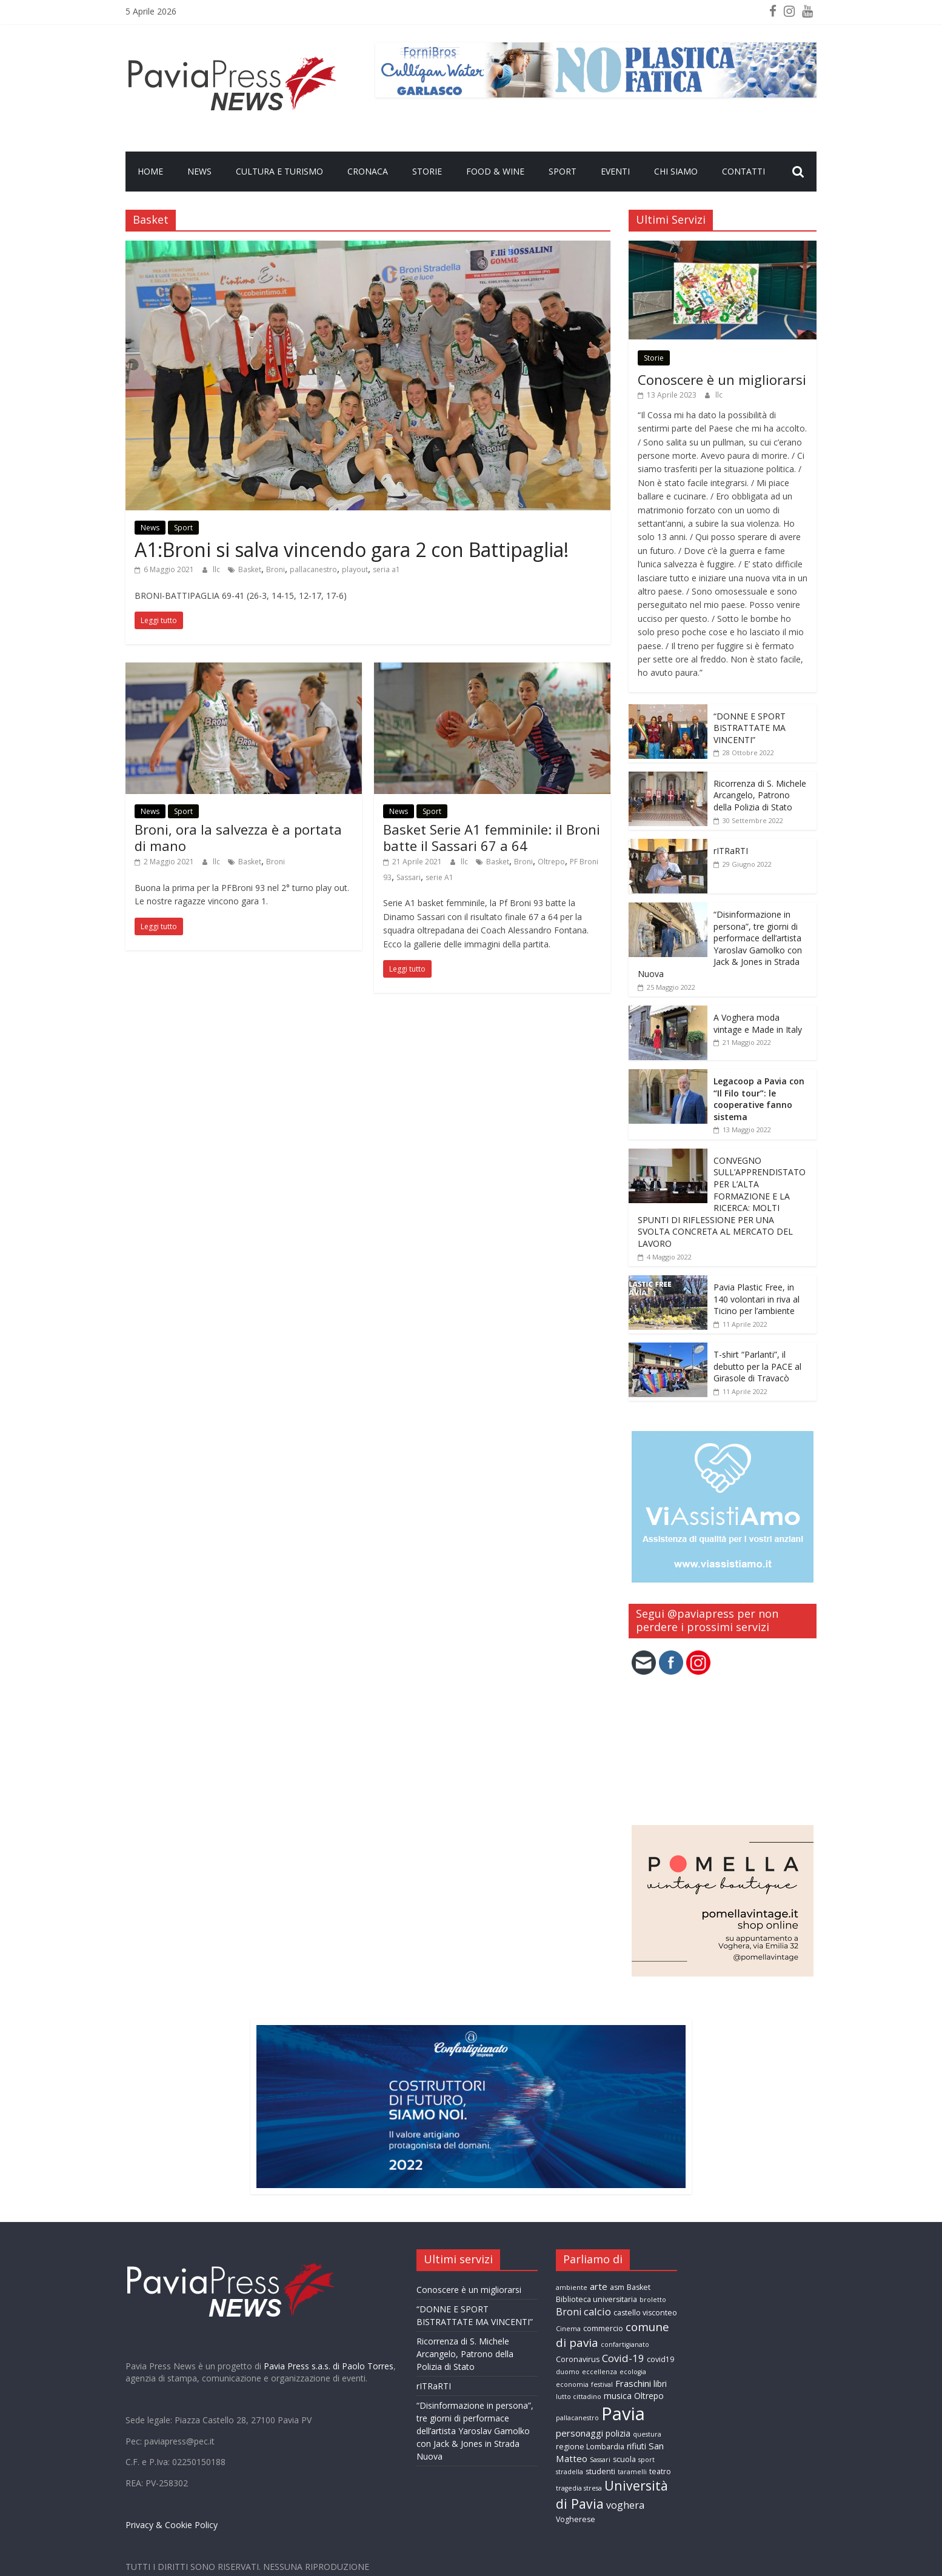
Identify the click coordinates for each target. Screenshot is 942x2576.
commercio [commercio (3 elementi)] (603, 2328)
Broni (275, 569)
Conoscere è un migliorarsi (722, 379)
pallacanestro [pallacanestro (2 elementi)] (577, 2418)
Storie (427, 171)
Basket (249, 569)
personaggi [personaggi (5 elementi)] (579, 2433)
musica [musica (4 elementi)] (618, 2395)
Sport (562, 171)
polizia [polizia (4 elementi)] (618, 2433)
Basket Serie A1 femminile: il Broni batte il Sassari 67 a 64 (491, 837)
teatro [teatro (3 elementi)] (660, 2471)
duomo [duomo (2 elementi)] (568, 2371)
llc (217, 569)
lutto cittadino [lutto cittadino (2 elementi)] (578, 2396)
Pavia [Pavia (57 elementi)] (623, 2413)
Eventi (615, 171)
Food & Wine (495, 171)
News (199, 171)
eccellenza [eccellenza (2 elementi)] (599, 2371)
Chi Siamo (676, 171)
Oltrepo (551, 861)
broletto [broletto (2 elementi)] (653, 2299)
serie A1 (439, 877)
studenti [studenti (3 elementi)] (600, 2471)
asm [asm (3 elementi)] (617, 2287)
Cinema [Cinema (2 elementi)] (568, 2328)
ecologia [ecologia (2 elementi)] (633, 2371)
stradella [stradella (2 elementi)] (569, 2472)
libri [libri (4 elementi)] (660, 2383)
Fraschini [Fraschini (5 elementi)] (633, 2383)
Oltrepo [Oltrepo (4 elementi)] (649, 2395)
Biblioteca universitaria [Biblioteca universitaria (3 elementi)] (596, 2299)
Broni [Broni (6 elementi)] (568, 2311)
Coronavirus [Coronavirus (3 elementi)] (578, 2359)
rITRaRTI (730, 850)
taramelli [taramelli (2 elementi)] (632, 2472)
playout (355, 569)
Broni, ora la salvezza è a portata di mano (238, 837)
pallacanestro (313, 569)
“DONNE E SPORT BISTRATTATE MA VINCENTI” (749, 728)
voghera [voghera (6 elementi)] (625, 2505)
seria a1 (386, 569)
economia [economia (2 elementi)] (572, 2384)
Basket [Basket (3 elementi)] (638, 2287)
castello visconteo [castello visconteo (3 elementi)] (645, 2312)
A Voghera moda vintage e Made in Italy (757, 1023)
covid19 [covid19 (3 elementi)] (660, 2359)
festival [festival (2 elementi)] (602, 2384)
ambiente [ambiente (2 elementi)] (571, 2287)
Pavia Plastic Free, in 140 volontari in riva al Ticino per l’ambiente (756, 1298)
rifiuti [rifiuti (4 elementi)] (636, 2446)
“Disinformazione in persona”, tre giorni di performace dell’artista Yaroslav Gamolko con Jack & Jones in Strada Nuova (720, 944)
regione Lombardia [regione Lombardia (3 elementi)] (590, 2446)
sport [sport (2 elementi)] (646, 2459)
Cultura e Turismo (279, 171)
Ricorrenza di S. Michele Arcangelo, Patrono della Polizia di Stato (759, 795)
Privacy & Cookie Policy (171, 2525)
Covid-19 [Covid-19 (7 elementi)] (623, 2358)
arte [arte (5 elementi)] (598, 2286)
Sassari (408, 877)
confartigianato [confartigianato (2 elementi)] (625, 2344)
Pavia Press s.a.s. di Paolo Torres (328, 2366)
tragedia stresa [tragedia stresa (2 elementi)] (579, 2488)
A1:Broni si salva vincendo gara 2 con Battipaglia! (352, 549)
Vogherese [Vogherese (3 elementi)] (575, 2519)
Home (150, 171)
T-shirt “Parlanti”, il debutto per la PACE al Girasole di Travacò (757, 1366)
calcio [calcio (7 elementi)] (597, 2311)
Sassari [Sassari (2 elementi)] (600, 2459)
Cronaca (367, 171)
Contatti (743, 171)
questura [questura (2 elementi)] (647, 2434)
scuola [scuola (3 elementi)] (624, 2459)
